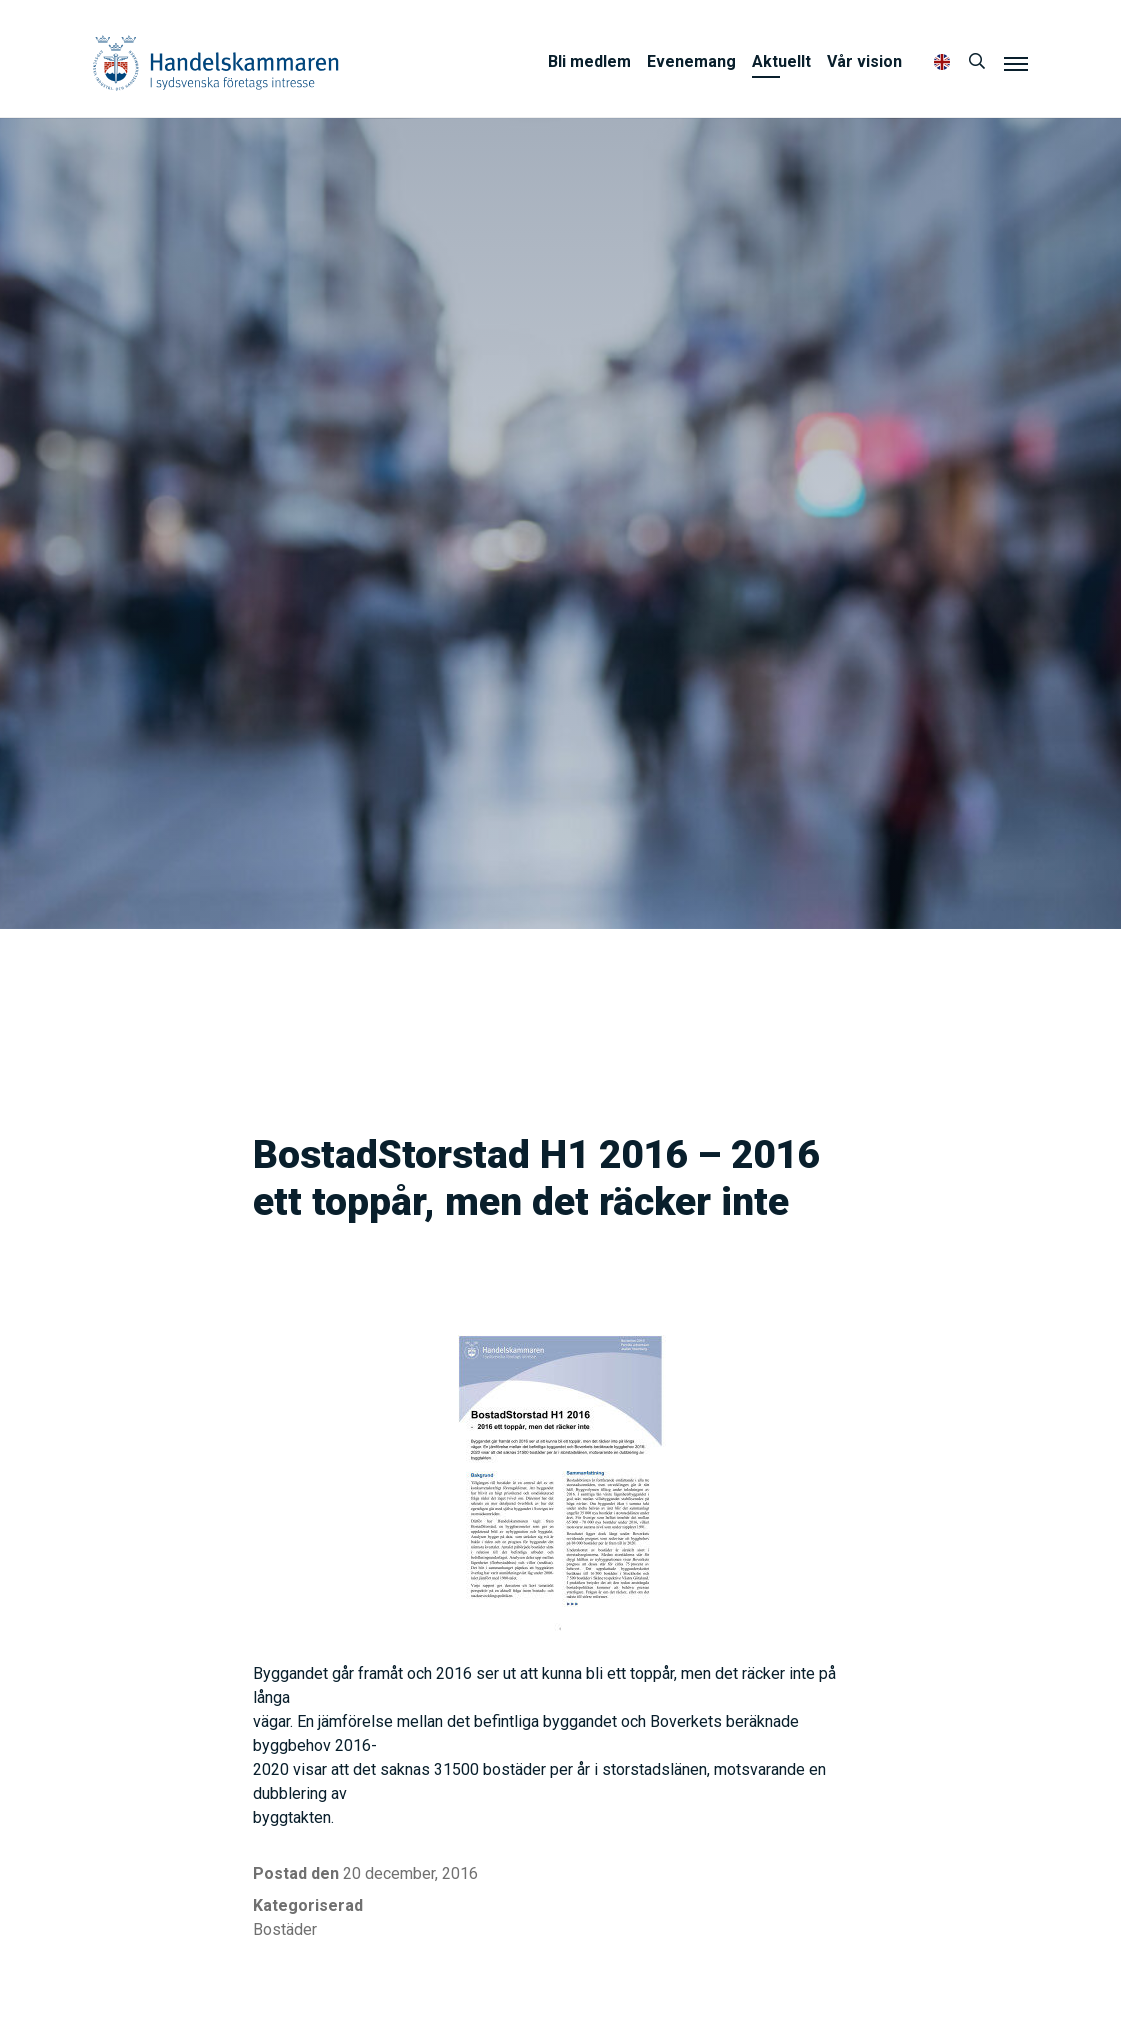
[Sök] (977, 62)
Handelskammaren (216, 62)
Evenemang (691, 61)
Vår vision (864, 61)
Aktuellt (781, 61)
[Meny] (1016, 63)
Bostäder (285, 1929)
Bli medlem (589, 61)
